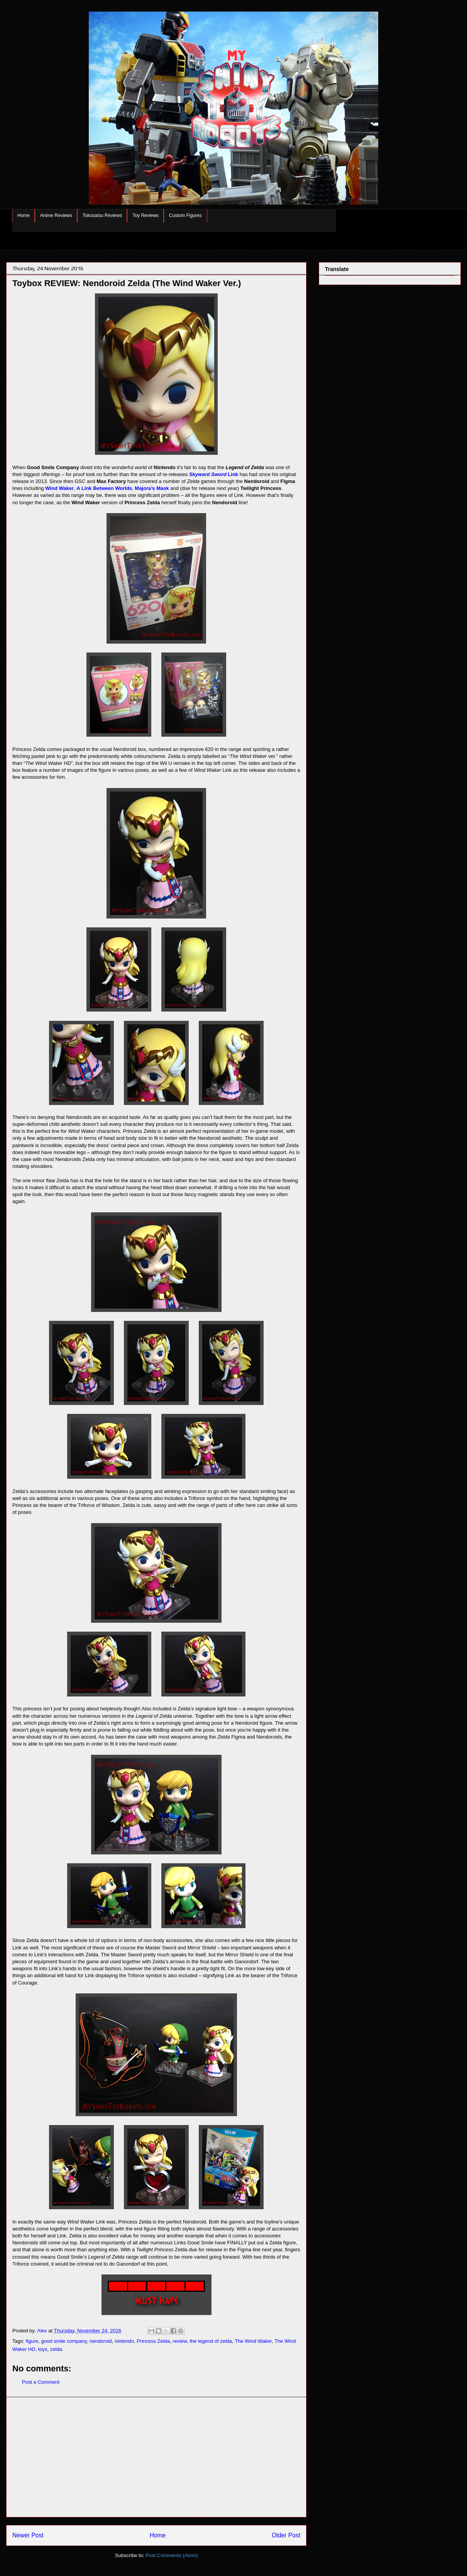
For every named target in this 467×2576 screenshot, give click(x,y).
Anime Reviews (56, 215)
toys (42, 2349)
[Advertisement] (156, 2457)
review (180, 2341)
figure (32, 2341)
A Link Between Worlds (104, 488)
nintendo (124, 2341)
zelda (56, 2349)
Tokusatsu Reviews (102, 215)
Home (23, 215)
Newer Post (28, 2535)
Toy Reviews (145, 215)
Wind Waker (59, 488)
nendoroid (101, 2341)
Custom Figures (185, 215)
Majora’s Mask (152, 488)
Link (213, 474)
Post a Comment (40, 2382)
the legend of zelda (211, 2341)
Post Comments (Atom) (172, 2555)
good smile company (63, 2341)
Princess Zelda (153, 2341)
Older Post (286, 2535)
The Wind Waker (253, 2341)
